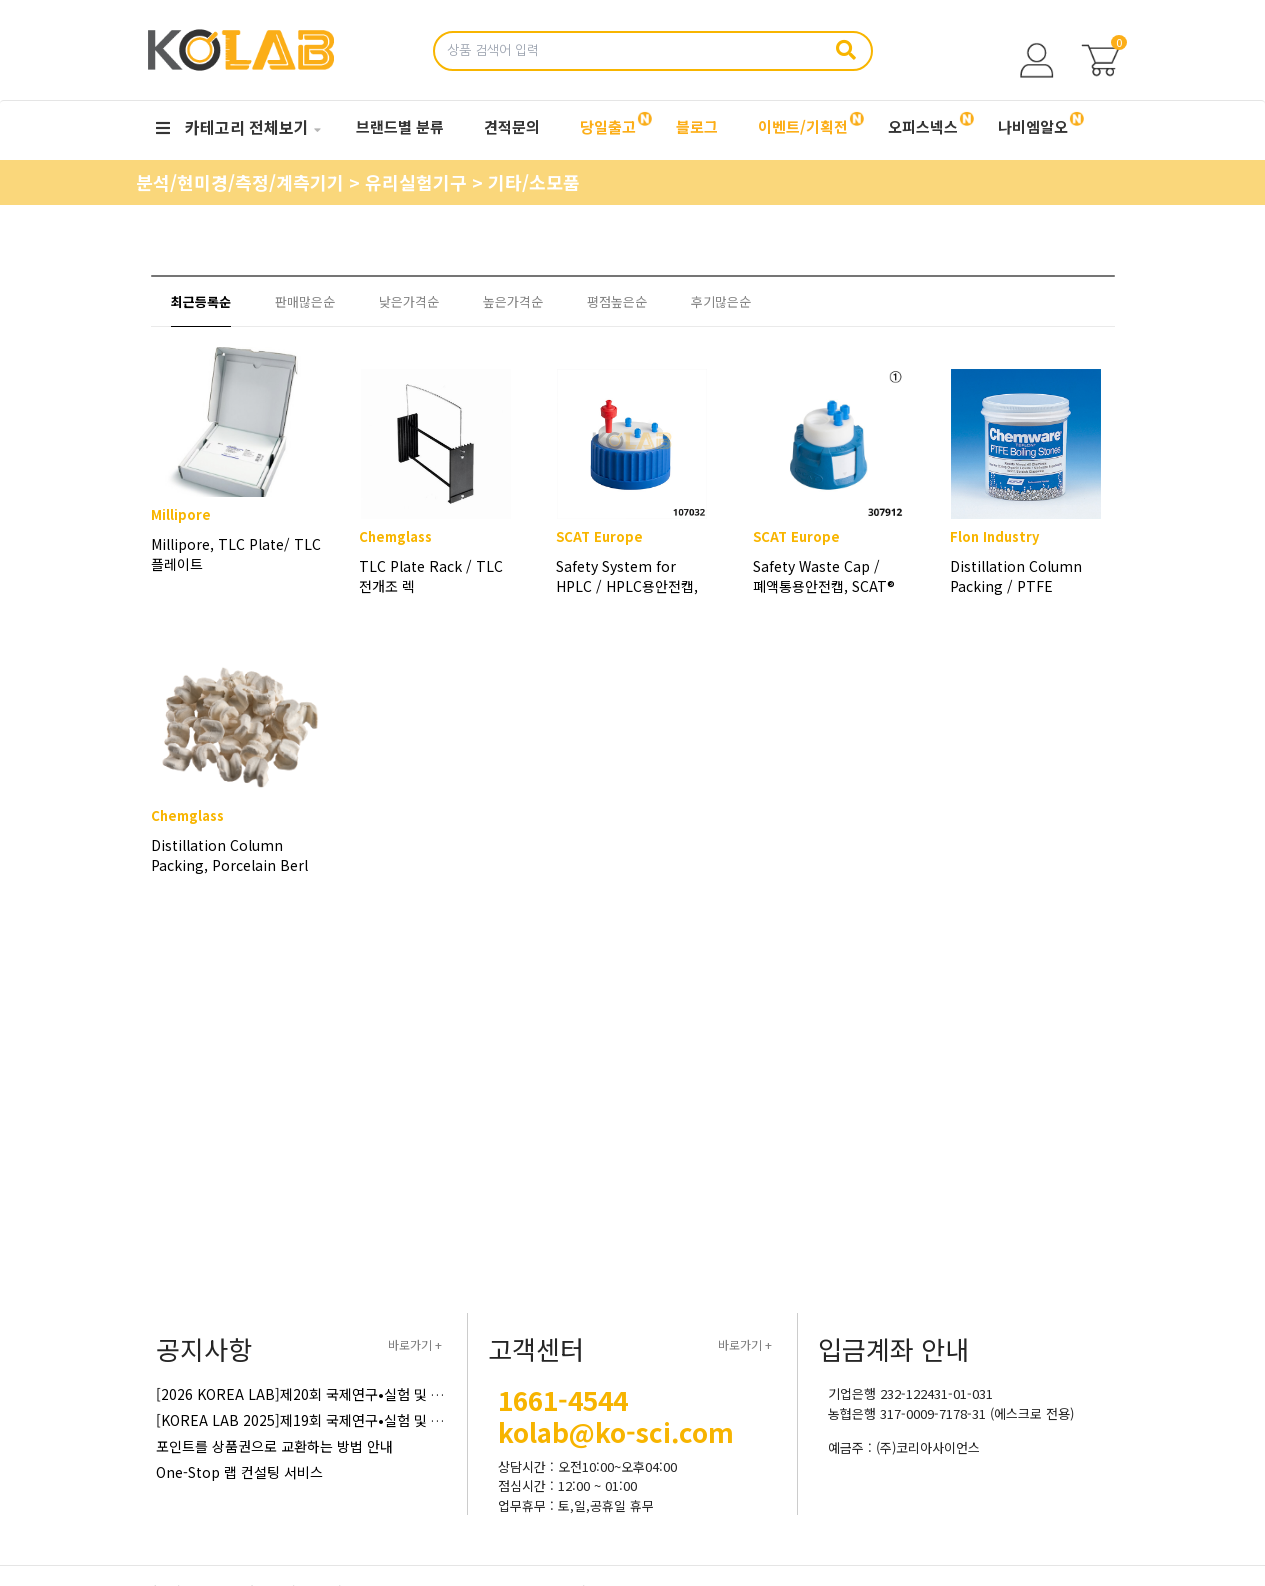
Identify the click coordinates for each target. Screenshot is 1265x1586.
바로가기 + (415, 1344)
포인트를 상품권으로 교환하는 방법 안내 (274, 1446)
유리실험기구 (418, 182)
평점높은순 (617, 301)
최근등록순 (201, 301)
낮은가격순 (409, 301)
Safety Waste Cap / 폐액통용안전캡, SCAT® (824, 576)
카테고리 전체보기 (232, 127)
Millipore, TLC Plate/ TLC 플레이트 (232, 576)
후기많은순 (721, 301)
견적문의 (512, 126)
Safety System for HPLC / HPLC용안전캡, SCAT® (627, 576)
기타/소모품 (534, 182)
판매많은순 (305, 301)
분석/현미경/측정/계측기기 (242, 182)
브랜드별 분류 (400, 126)
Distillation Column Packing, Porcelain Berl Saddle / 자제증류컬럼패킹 (229, 877)
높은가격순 (513, 301)
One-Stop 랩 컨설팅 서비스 (239, 1472)
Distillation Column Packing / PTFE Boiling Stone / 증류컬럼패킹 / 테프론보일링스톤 (1016, 576)
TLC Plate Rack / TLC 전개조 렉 (431, 576)
